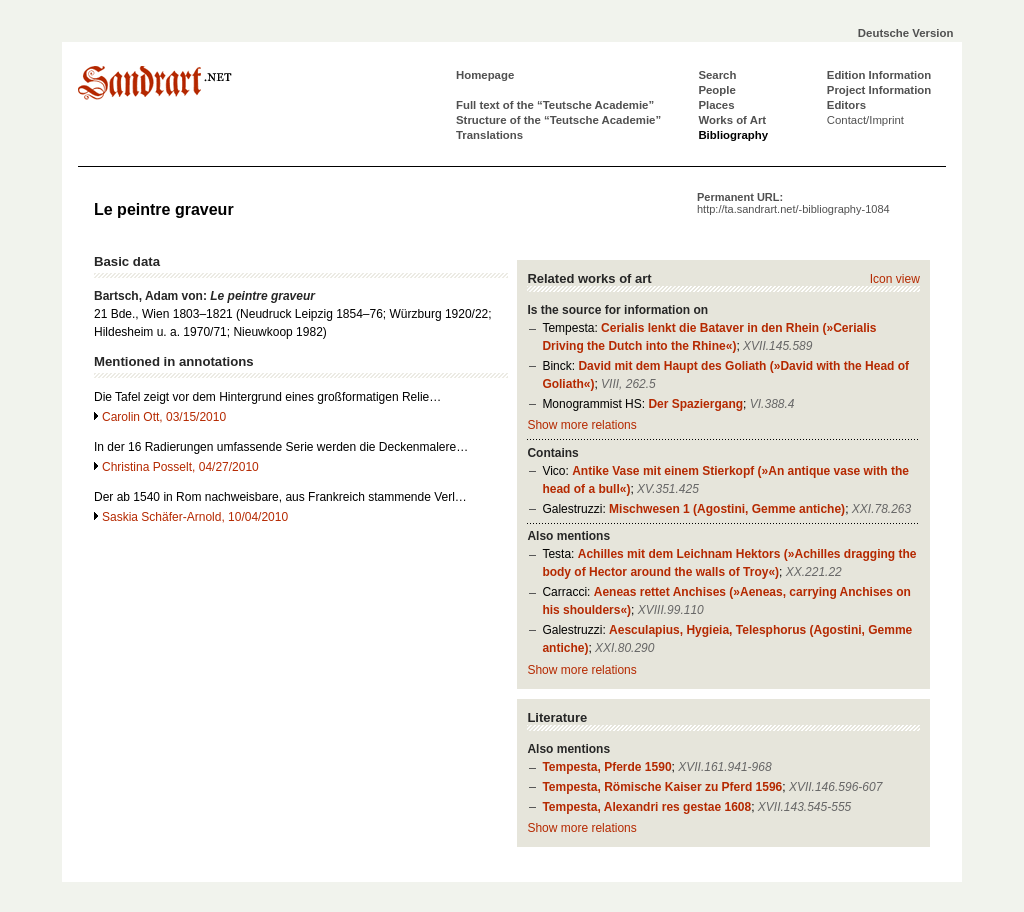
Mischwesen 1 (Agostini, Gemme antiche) (727, 509)
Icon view (895, 279)
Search (717, 75)
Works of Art (732, 120)
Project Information (879, 90)
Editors (846, 105)
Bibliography (733, 135)
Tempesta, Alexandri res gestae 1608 (646, 807)
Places (716, 105)
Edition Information (879, 75)
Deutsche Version (906, 33)
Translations (489, 135)
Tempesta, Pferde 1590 (606, 767)
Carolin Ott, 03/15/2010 (164, 417)
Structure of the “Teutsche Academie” (558, 120)
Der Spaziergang (695, 404)
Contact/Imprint (865, 120)
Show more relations (581, 425)
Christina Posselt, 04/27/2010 (180, 467)
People (716, 90)
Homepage (485, 75)
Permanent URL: (793, 203)
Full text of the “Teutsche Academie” (555, 105)
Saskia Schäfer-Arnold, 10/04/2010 (195, 517)
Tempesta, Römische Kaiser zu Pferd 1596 (662, 787)
